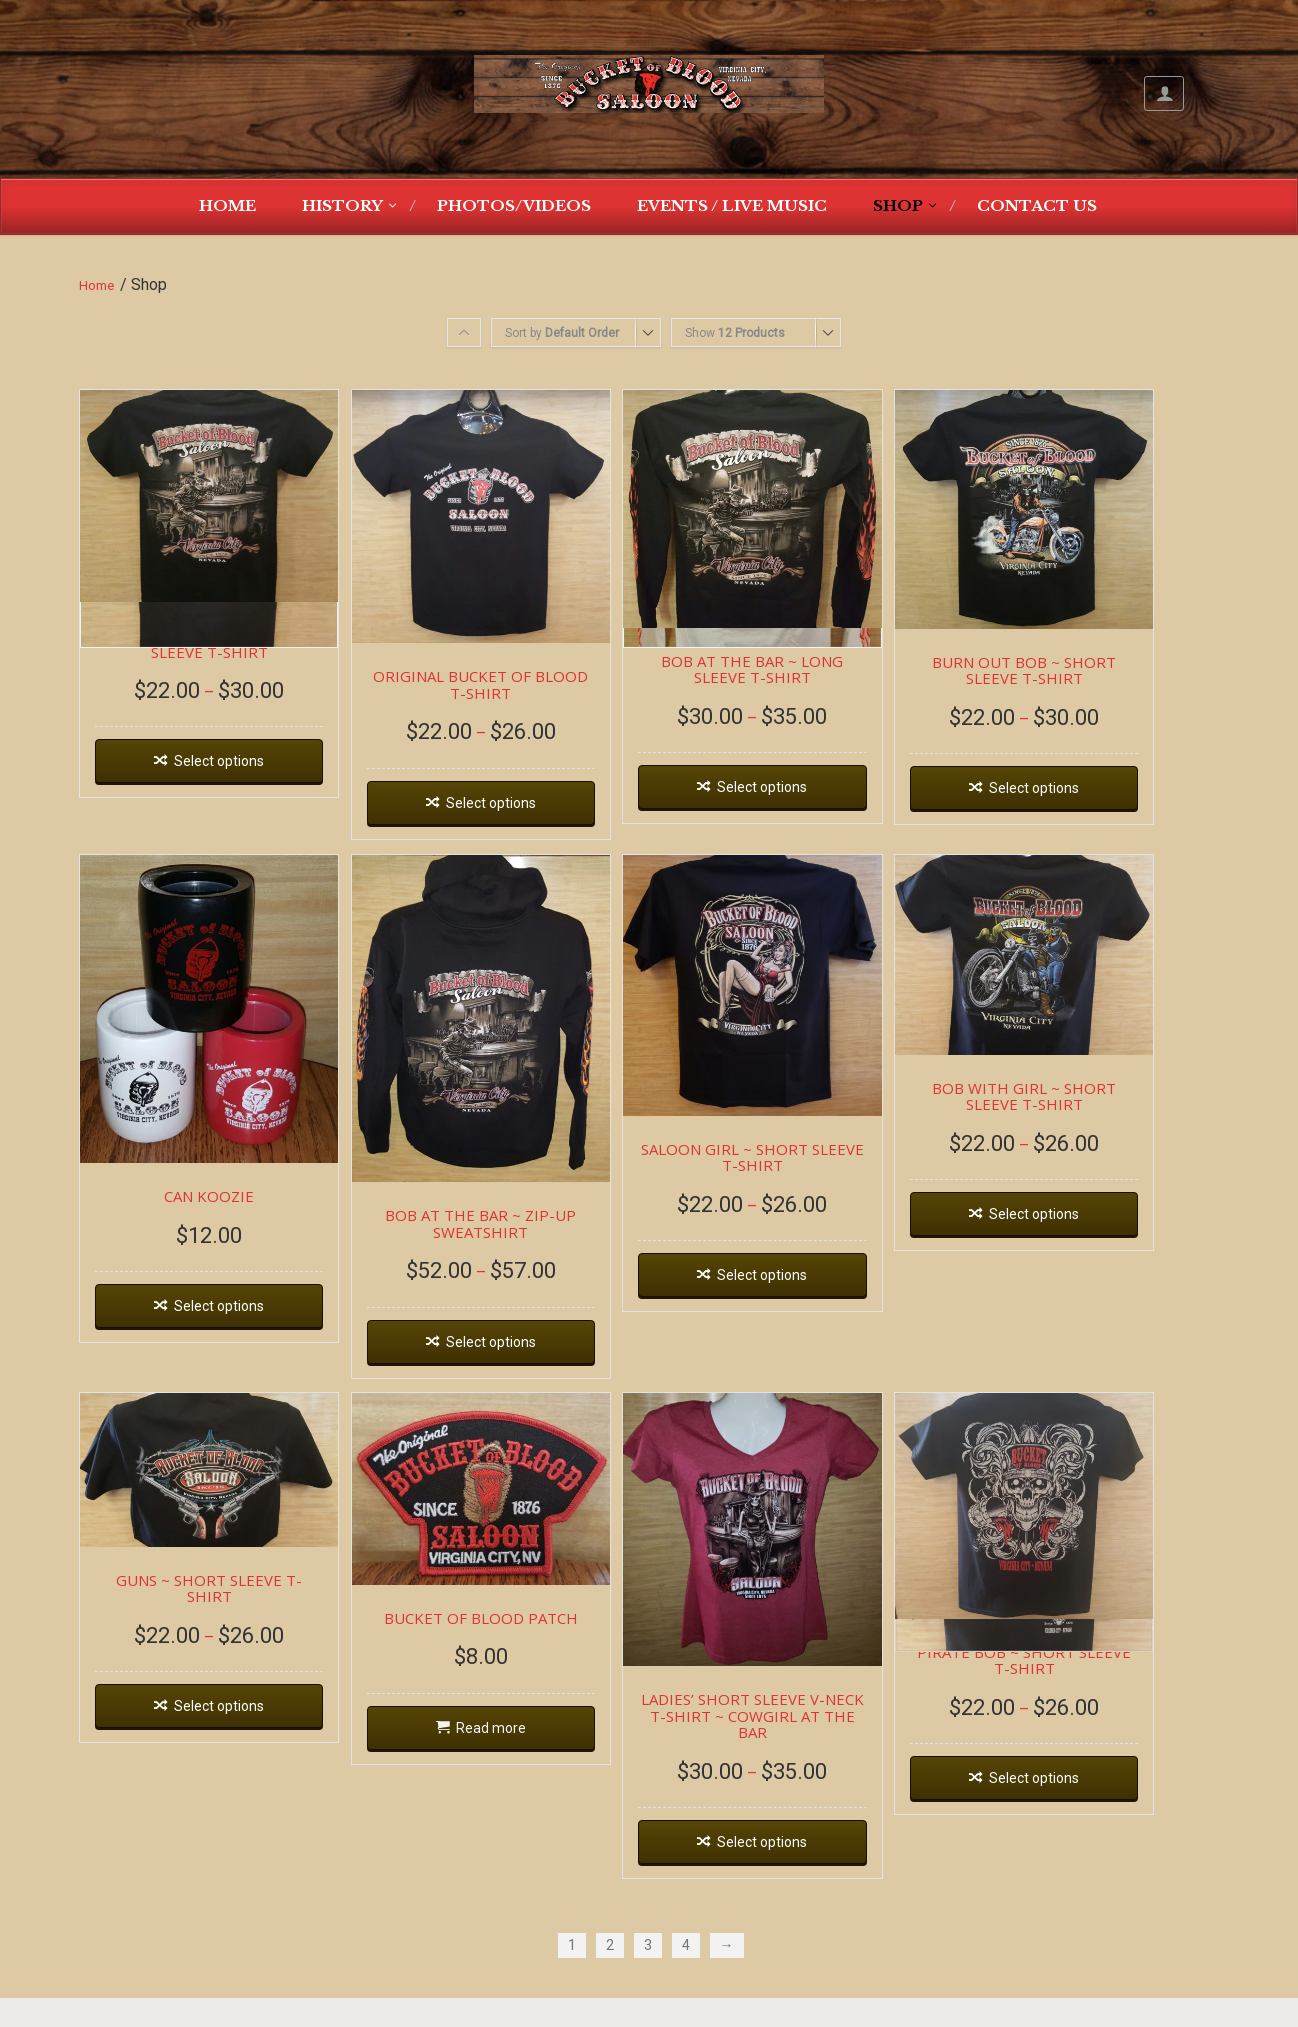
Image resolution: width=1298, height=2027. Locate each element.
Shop (898, 205)
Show (735, 333)
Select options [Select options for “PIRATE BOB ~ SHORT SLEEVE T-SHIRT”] (1091, 1823)
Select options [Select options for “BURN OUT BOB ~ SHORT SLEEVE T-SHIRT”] (1091, 803)
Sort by (562, 333)
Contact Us (1037, 205)
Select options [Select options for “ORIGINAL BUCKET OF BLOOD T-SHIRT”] (515, 819)
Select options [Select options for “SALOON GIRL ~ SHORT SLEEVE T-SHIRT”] (803, 1305)
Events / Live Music (732, 205)
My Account (1164, 93)
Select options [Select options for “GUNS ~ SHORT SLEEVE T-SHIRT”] (227, 1730)
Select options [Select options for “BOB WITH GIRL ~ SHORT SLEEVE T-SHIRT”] (1091, 1239)
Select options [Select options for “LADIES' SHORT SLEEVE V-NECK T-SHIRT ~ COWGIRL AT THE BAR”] (803, 1873)
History (342, 205)
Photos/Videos (514, 205)
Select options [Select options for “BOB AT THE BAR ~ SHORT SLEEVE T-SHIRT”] (227, 775)
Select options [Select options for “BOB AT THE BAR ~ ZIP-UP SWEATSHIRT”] (515, 1375)
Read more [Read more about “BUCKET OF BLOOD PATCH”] (515, 1771)
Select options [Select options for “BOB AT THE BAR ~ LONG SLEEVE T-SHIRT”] (803, 802)
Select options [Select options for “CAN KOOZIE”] (227, 1339)
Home (227, 205)
